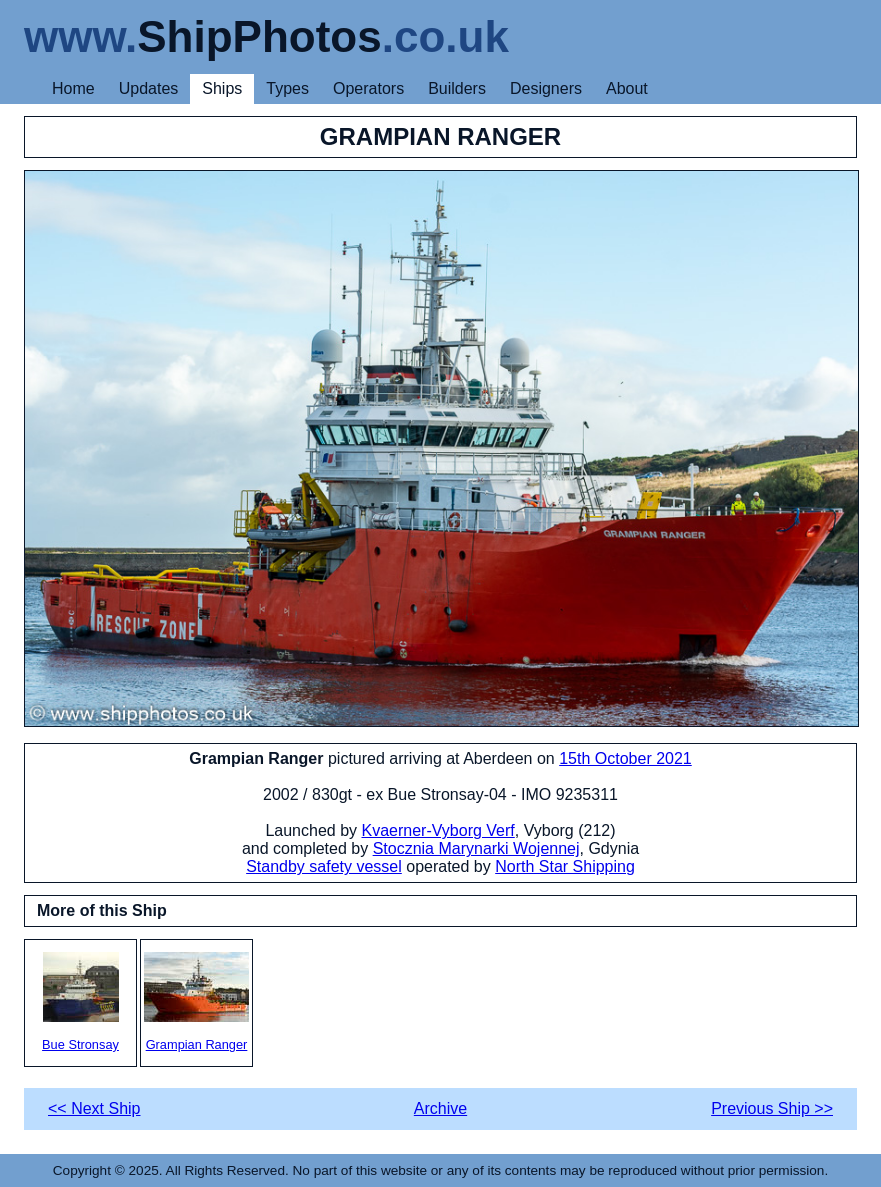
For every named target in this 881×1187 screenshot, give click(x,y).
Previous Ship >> (772, 1108)
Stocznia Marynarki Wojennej (476, 848)
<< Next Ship (94, 1108)
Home (73, 88)
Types (287, 88)
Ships (222, 88)
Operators (368, 88)
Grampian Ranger (196, 1002)
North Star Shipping (565, 866)
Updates (149, 88)
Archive (440, 1108)
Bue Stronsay (80, 1002)
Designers (546, 88)
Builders (457, 88)
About (627, 88)
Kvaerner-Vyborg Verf (438, 830)
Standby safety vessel (324, 866)
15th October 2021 (625, 758)
